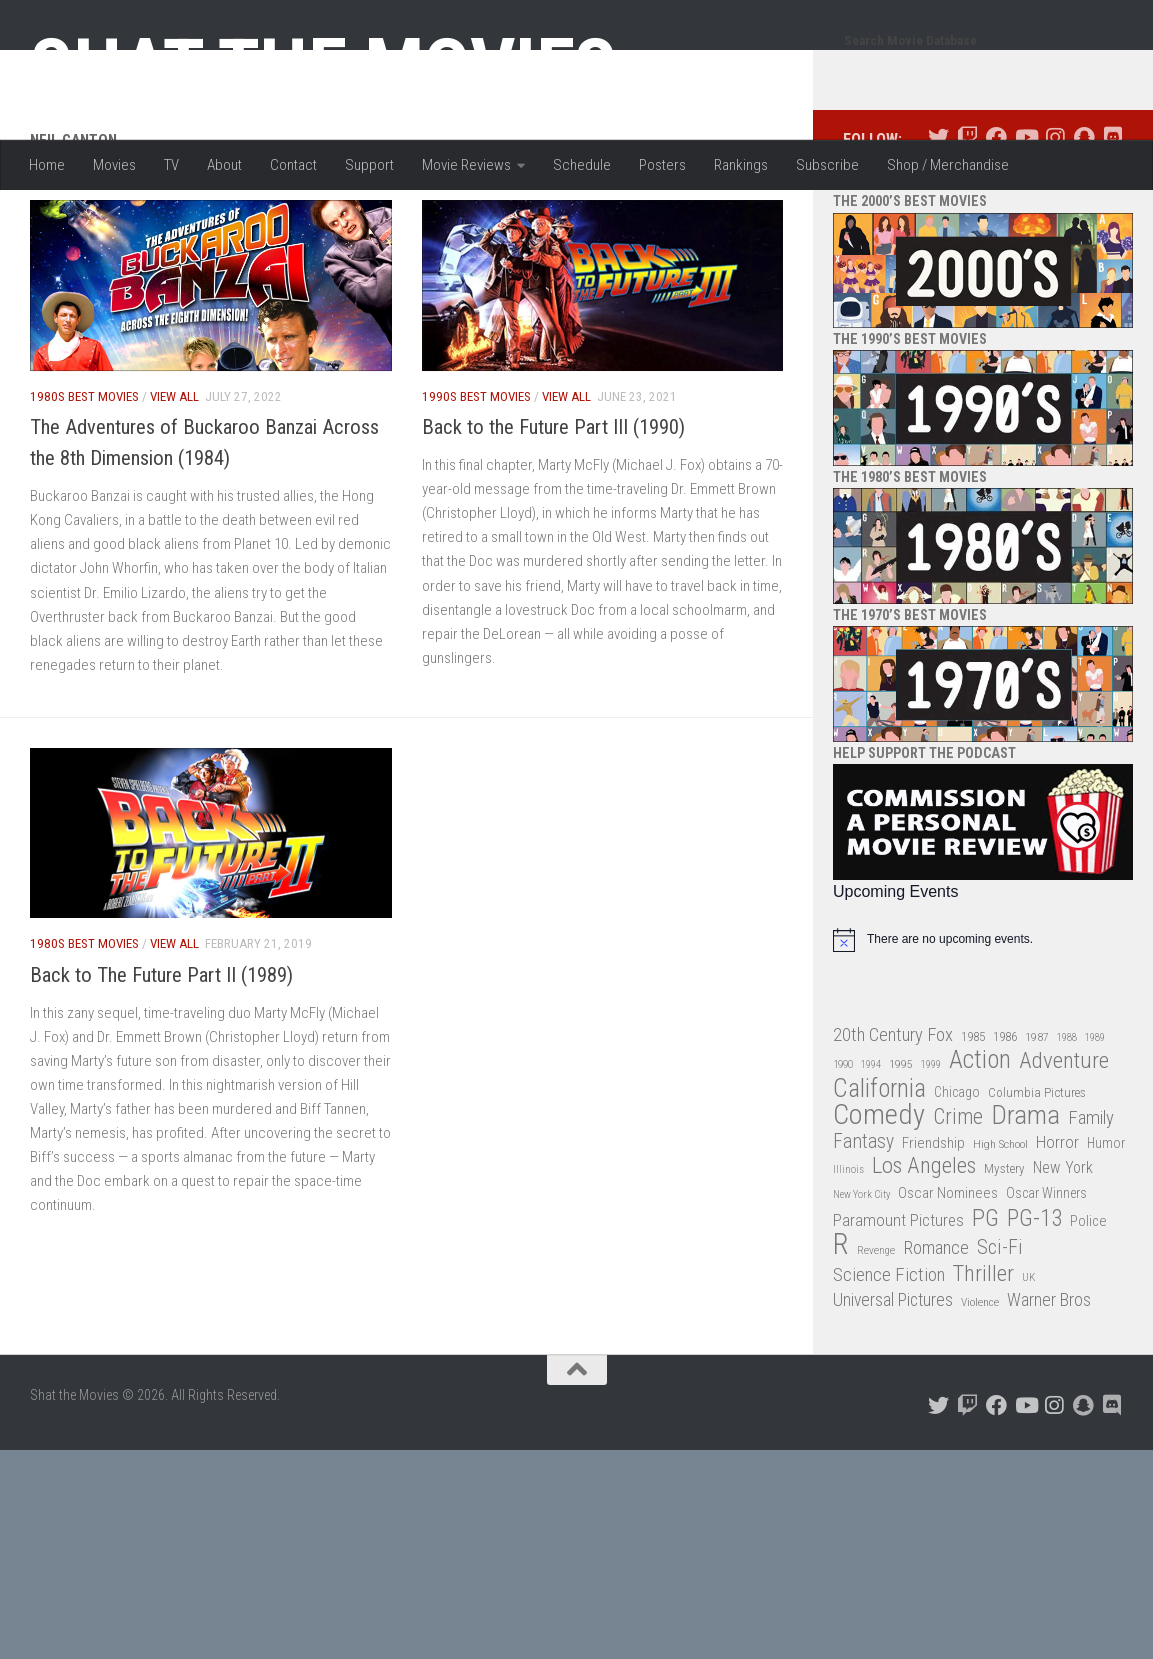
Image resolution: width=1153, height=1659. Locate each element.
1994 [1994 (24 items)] (871, 1144)
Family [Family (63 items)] (1091, 1198)
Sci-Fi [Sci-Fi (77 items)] (1000, 1327)
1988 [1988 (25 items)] (1067, 1117)
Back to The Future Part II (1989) (161, 1055)
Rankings (741, 165)
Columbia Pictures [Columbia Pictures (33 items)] (1037, 1172)
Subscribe (827, 165)
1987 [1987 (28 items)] (1037, 1117)
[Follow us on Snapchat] (1083, 217)
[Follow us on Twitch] (967, 217)
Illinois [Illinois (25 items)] (848, 1249)
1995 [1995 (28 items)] (901, 1144)
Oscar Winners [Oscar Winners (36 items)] (1046, 1273)
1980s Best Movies (84, 476)
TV (171, 165)
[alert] (983, 1020)
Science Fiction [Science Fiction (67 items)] (889, 1355)
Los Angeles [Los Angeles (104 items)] (924, 1246)
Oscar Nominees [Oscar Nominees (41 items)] (948, 1273)
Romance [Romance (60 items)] (936, 1327)
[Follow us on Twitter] (938, 217)
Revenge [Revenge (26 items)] (876, 1330)
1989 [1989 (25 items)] (1095, 1117)
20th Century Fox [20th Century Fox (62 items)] (893, 1115)
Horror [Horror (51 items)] (1057, 1222)
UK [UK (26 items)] (1028, 1357)
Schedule (582, 165)
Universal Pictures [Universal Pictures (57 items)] (893, 1380)
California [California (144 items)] (879, 1168)
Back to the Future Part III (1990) (553, 507)
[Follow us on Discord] (1112, 217)
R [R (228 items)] (841, 1324)
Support (369, 165)
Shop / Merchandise (948, 165)
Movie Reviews (466, 165)
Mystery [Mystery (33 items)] (1004, 1248)
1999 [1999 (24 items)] (931, 1144)
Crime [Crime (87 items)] (958, 1197)
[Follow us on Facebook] (996, 217)
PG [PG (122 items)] (985, 1298)
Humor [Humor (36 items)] (1106, 1223)
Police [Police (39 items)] (1088, 1301)
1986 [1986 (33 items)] (1005, 1116)
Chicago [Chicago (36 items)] (957, 1172)
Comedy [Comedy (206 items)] (879, 1195)
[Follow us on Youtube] (1025, 217)
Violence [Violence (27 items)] (980, 1382)
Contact (293, 165)
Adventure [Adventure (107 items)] (1064, 1141)
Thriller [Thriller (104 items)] (983, 1354)
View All (174, 476)
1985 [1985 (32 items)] (973, 1116)
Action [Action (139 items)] (980, 1140)
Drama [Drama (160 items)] (1025, 1195)
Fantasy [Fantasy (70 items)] (863, 1222)
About (224, 165)
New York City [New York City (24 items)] (861, 1274)
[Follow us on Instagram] (1054, 217)
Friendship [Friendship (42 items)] (933, 1223)
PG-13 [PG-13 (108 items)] (1034, 1299)
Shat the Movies (323, 68)
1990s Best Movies (476, 476)
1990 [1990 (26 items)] (843, 1144)
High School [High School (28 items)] (1000, 1224)
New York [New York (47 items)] (1063, 1247)
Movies (114, 165)
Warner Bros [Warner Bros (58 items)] (1049, 1379)
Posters (662, 165)
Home (47, 165)
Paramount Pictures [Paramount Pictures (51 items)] (898, 1300)
